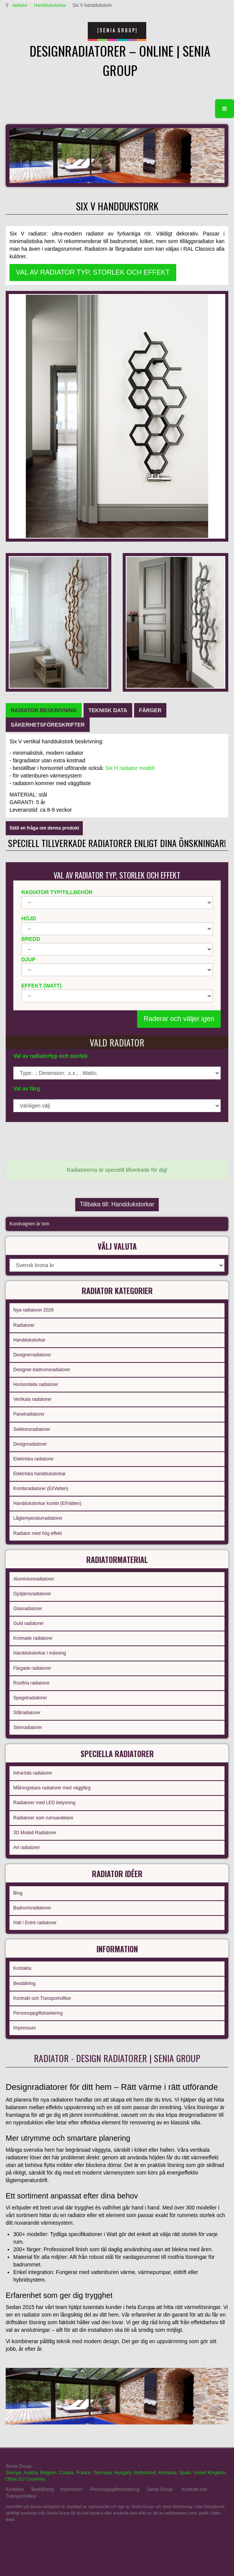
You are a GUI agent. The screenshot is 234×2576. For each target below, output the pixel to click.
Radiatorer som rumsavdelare (43, 1818)
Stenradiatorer (27, 1727)
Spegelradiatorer (30, 1697)
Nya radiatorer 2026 (33, 1310)
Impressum (24, 2028)
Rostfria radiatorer (31, 1683)
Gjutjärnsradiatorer (32, 1593)
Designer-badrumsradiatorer (41, 1369)
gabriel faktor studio (198, 2538)
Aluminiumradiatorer (33, 1579)
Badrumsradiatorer (32, 1908)
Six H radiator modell (130, 768)
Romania (167, 2472)
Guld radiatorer (28, 1623)
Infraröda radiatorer (32, 1773)
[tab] (44, 710)
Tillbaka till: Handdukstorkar (117, 1204)
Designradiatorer (30, 1444)
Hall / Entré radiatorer (35, 1922)
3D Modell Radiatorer (34, 1832)
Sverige (13, 2472)
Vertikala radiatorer (32, 1399)
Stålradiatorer (27, 1712)
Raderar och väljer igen (179, 1018)
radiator (20, 5)
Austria (31, 2472)
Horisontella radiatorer (35, 1384)
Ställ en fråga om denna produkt (44, 828)
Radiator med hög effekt (37, 1533)
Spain (185, 2472)
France (83, 2472)
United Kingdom (209, 2472)
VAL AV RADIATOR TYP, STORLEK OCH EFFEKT (93, 272)
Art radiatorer (26, 1847)
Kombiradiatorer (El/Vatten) (40, 1488)
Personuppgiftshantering (38, 2013)
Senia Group (159, 2489)
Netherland (144, 2472)
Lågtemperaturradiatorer (37, 1518)
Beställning (24, 1983)
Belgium (48, 2472)
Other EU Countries (26, 2479)
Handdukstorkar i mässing (39, 1653)
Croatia (66, 2472)
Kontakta (22, 1968)
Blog (17, 1893)
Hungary (122, 2472)
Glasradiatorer (27, 1608)
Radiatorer (24, 1325)
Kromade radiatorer (32, 1638)
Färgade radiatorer (32, 1668)
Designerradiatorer (32, 1355)
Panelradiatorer (28, 1414)
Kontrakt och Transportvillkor (42, 1998)
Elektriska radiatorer (33, 1459)
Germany (102, 2472)
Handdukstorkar (50, 5)
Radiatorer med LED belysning (44, 1802)
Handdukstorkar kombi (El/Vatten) (47, 1503)
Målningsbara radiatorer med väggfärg (51, 1788)
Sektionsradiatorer (31, 1429)
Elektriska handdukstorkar (39, 1473)
